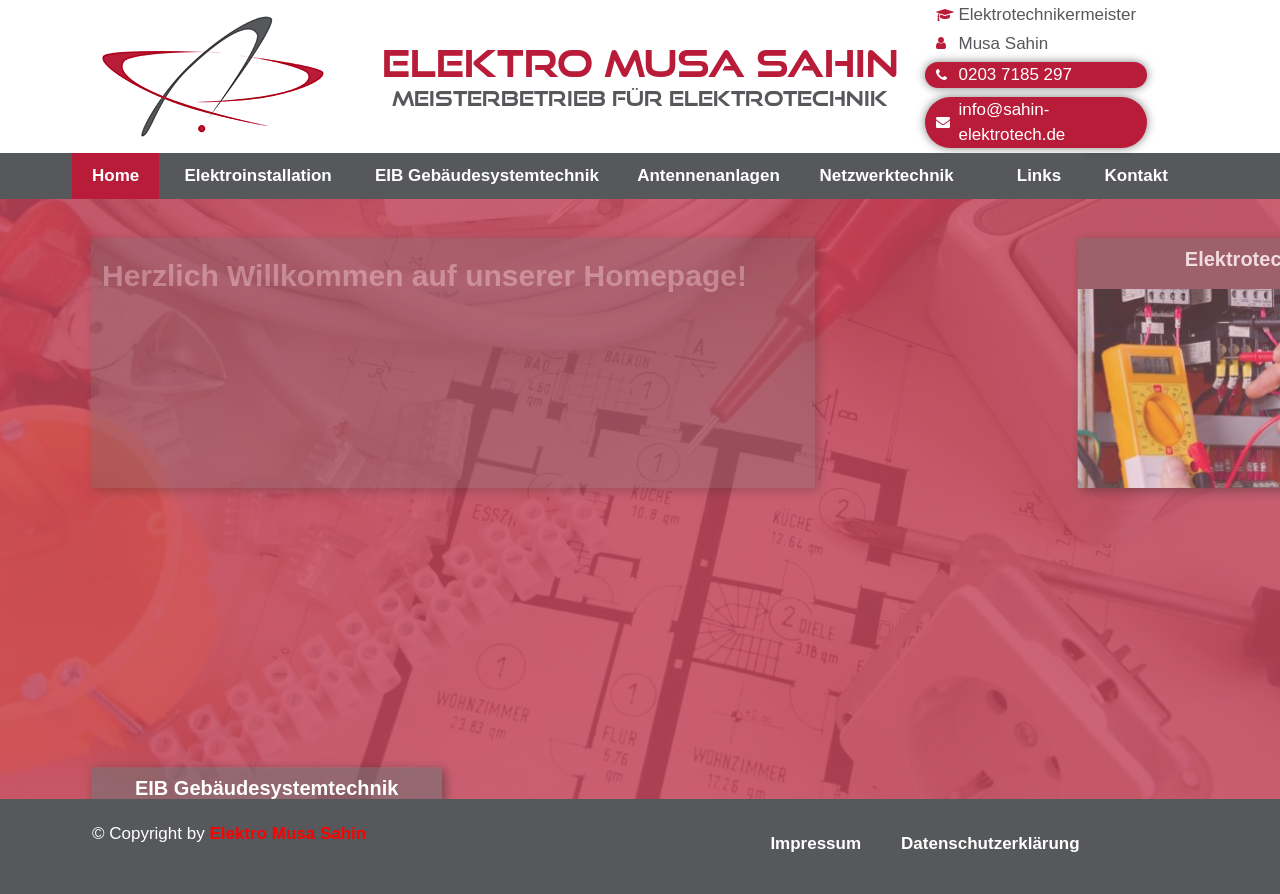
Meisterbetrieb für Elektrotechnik (640, 98)
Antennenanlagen (708, 175)
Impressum (815, 843)
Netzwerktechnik (887, 175)
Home (115, 175)
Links (1039, 175)
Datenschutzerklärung (990, 843)
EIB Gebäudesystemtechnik (487, 175)
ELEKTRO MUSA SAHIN (640, 62)
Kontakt (1136, 175)
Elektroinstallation (257, 175)
